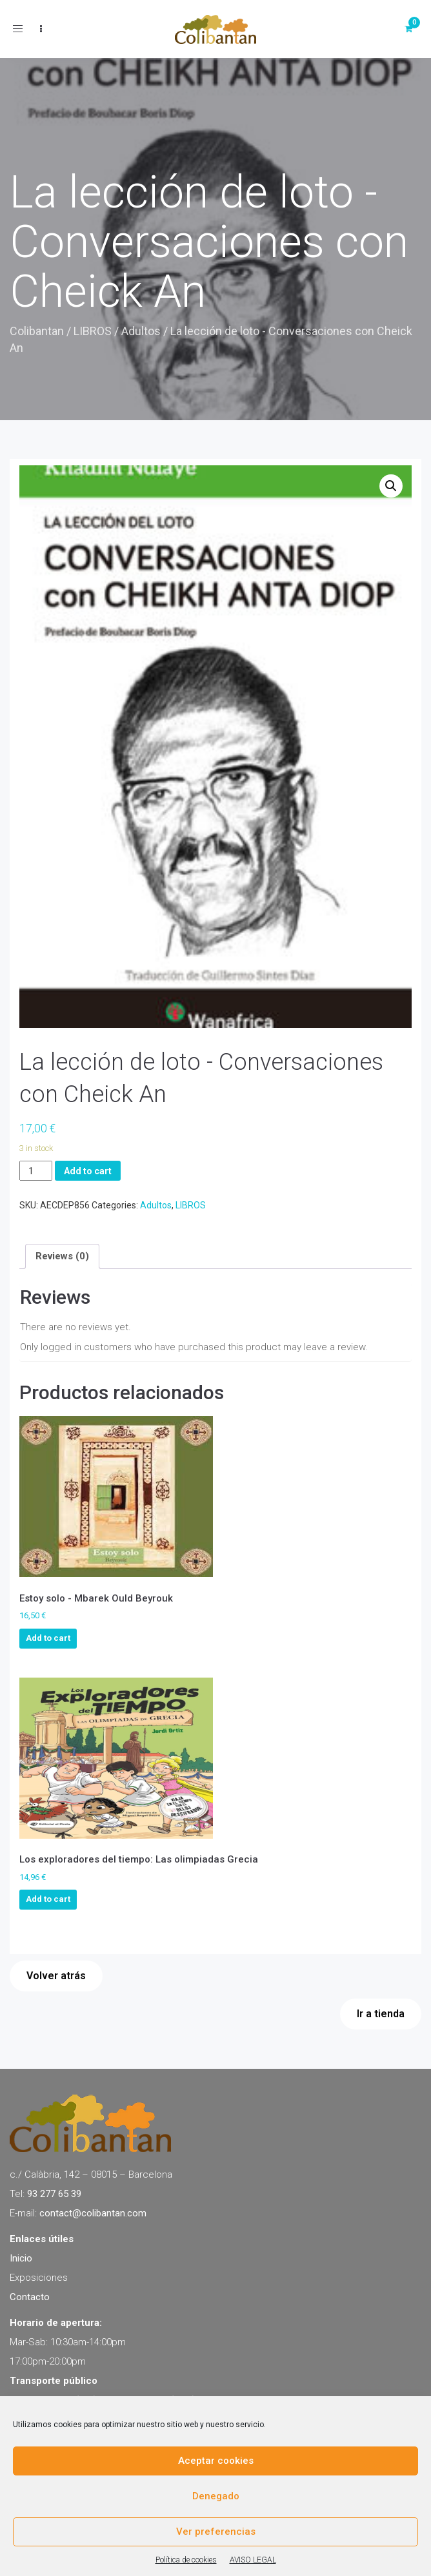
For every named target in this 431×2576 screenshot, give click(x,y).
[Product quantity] (35, 1171)
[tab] (62, 1256)
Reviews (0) (62, 1256)
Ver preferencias (216, 2531)
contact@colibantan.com (92, 2213)
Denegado (215, 2496)
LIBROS (93, 331)
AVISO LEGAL (253, 2559)
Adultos (141, 331)
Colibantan (37, 331)
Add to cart (88, 1171)
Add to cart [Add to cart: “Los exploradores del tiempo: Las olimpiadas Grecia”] (48, 1899)
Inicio (21, 2258)
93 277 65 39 (54, 2194)
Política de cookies (186, 2559)
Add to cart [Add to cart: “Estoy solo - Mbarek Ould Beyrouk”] (48, 1638)
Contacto (30, 2297)
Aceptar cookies (216, 2460)
